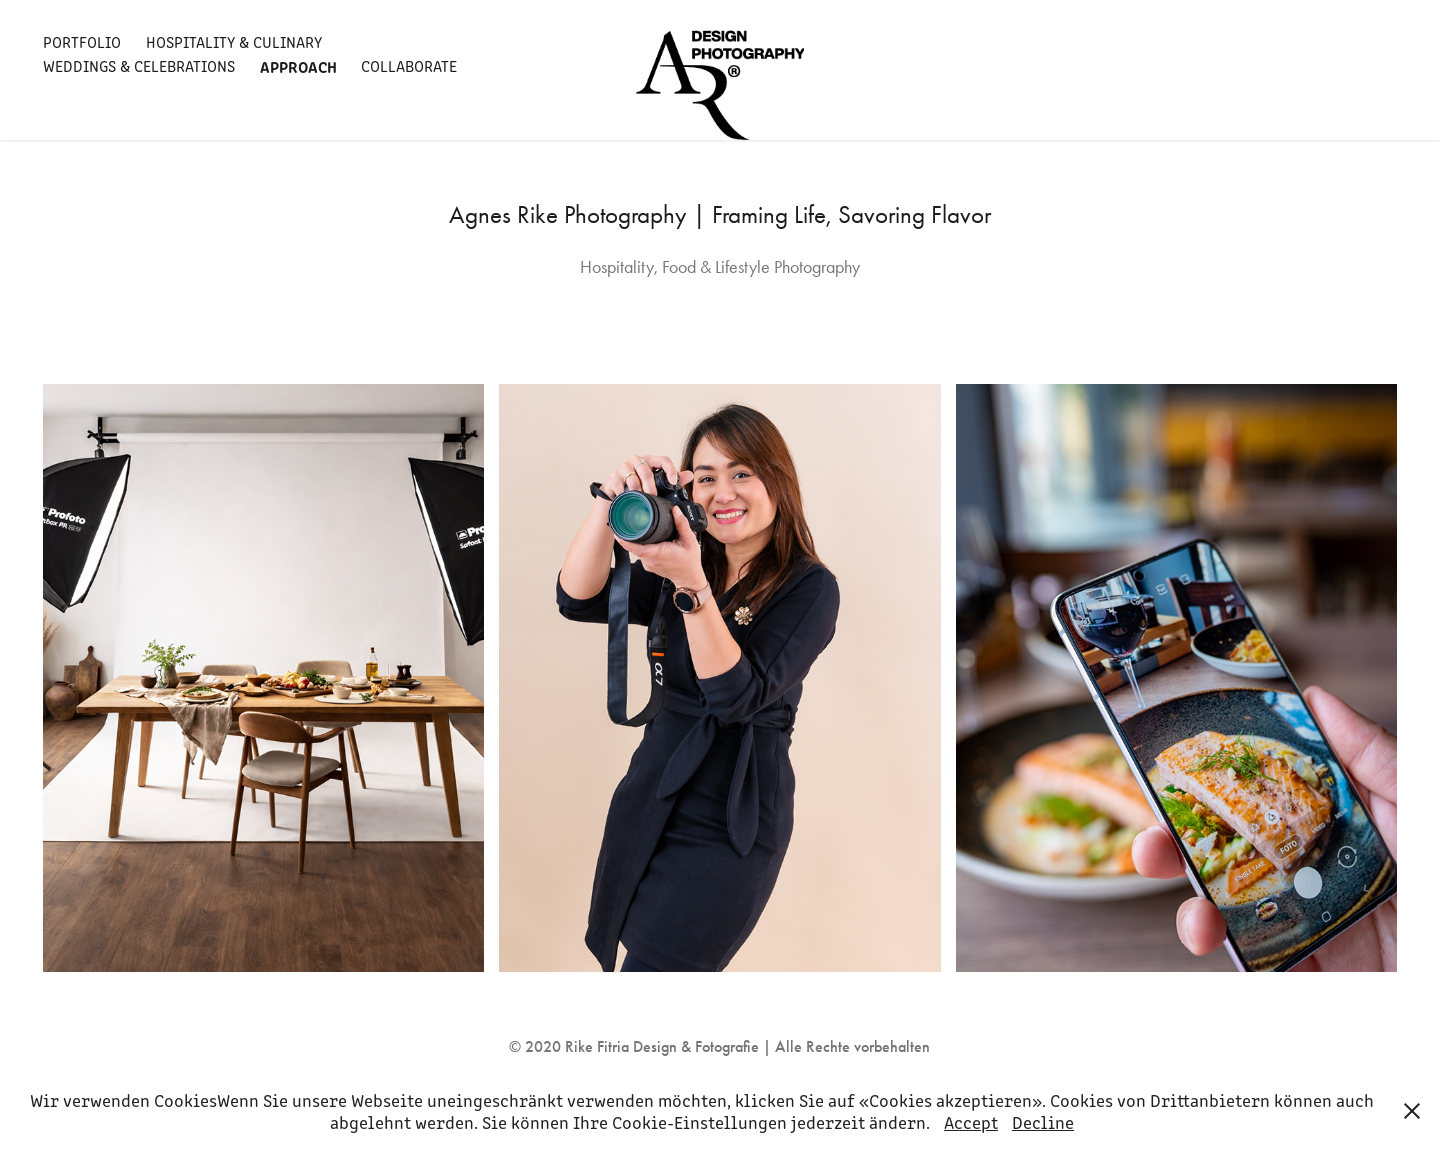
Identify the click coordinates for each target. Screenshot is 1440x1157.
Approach (298, 66)
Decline (1043, 1122)
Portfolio (82, 41)
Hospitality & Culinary (234, 41)
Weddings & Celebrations (139, 65)
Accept (971, 1122)
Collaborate (409, 65)
